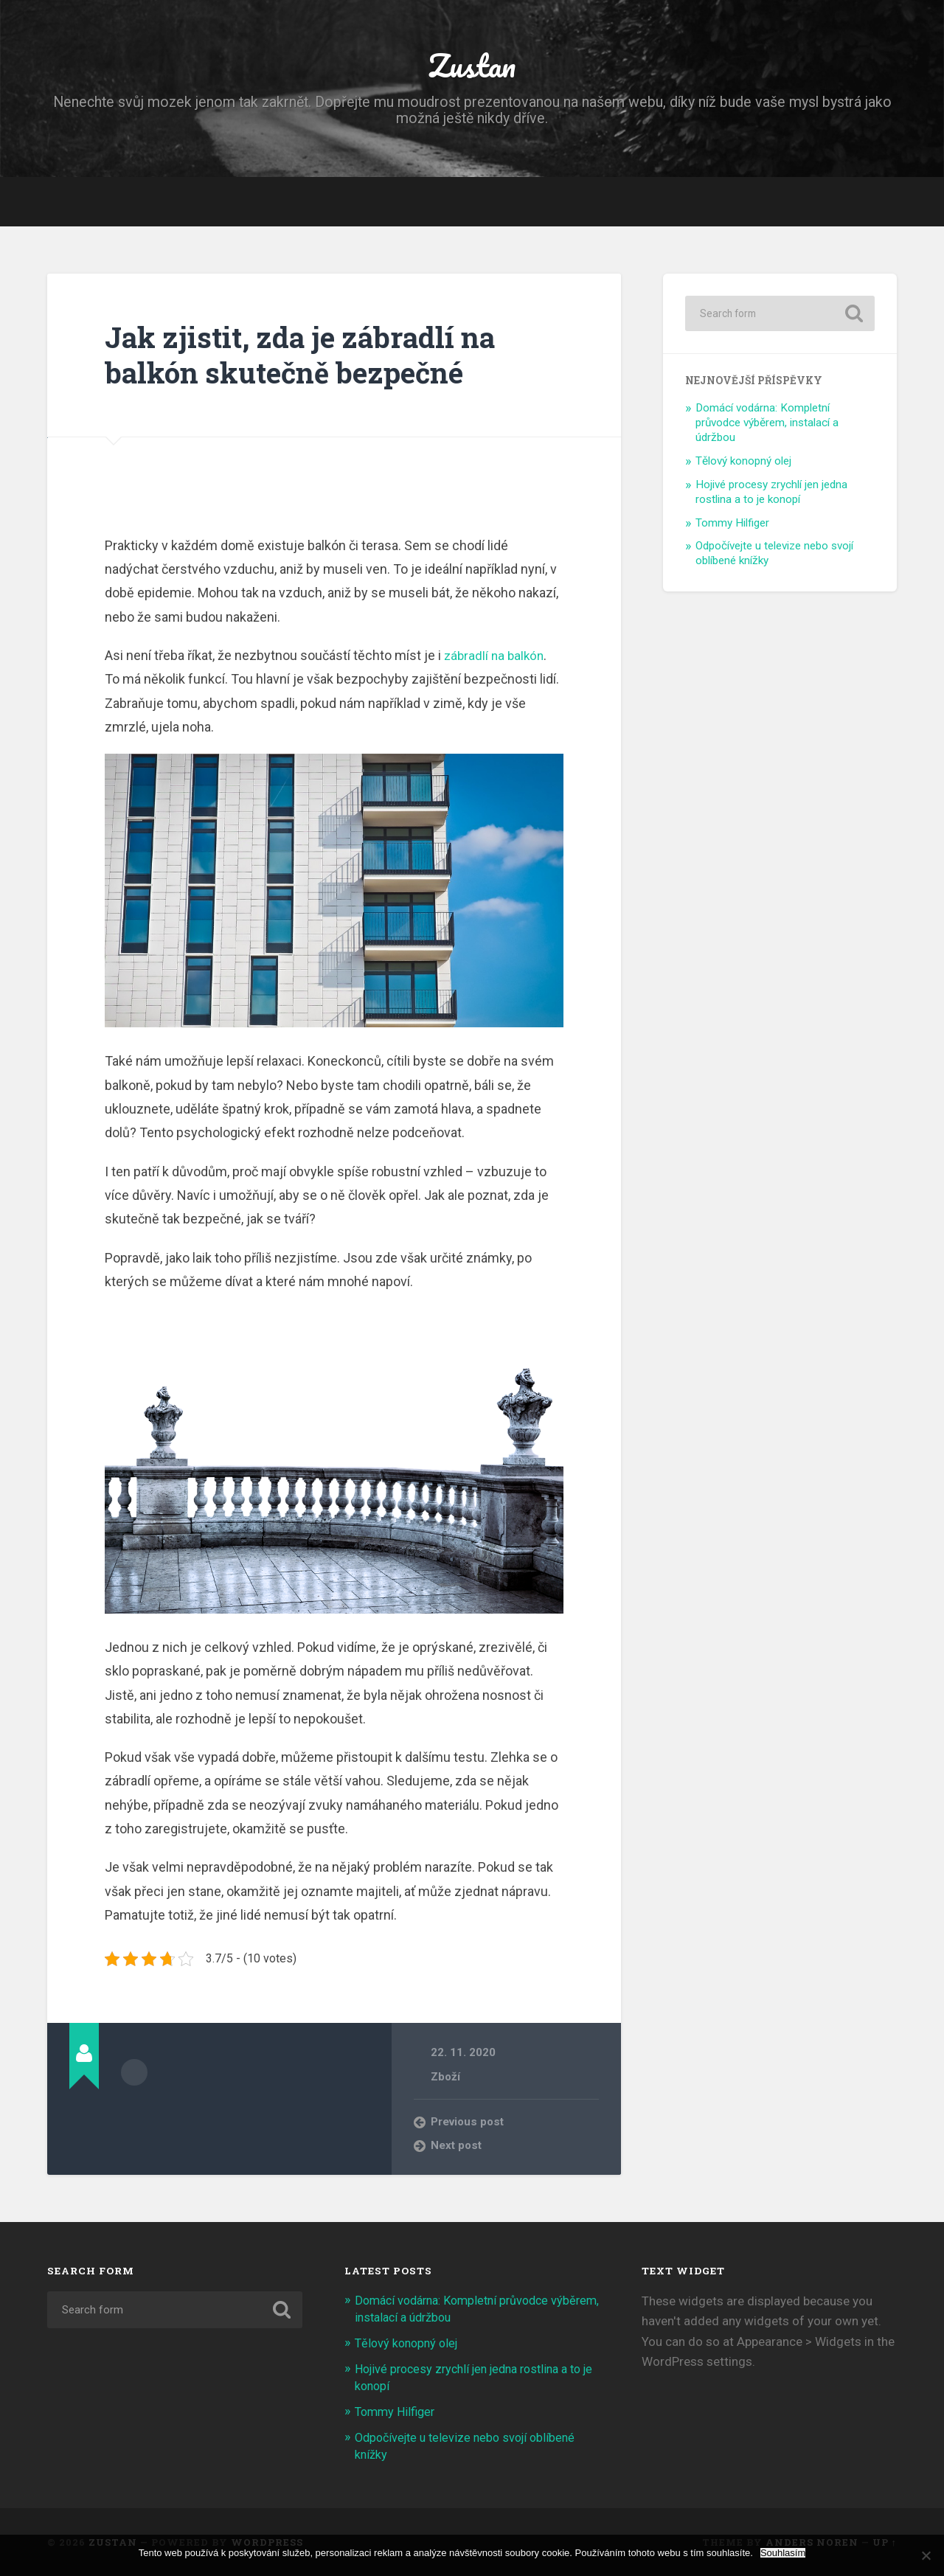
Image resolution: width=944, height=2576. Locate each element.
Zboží (446, 2080)
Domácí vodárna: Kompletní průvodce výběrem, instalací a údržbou (767, 427)
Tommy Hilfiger (732, 526)
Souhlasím (782, 2553)
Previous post (468, 2126)
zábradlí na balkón (496, 659)
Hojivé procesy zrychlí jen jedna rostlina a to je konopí (771, 496)
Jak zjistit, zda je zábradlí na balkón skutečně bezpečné (308, 358)
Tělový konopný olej (743, 464)
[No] (925, 2555)
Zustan (472, 66)
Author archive (134, 2076)
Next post (456, 2149)
